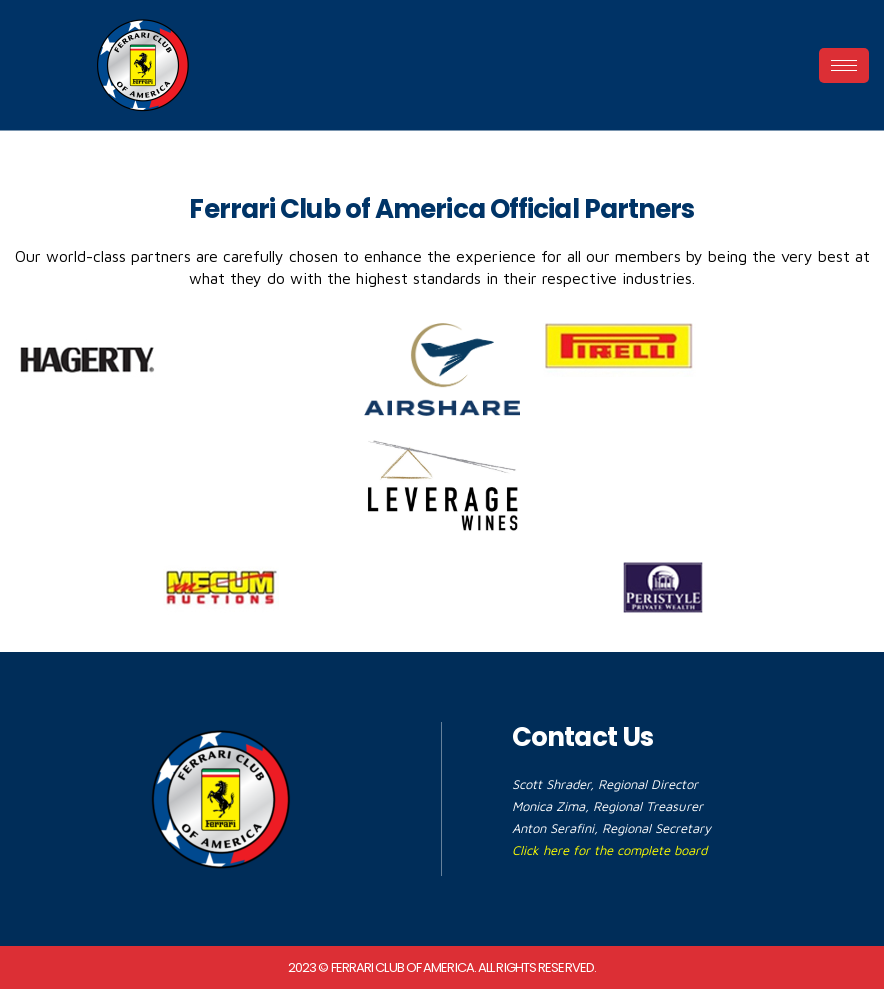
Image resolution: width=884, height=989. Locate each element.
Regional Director (648, 784)
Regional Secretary (656, 828)
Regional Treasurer (648, 806)
